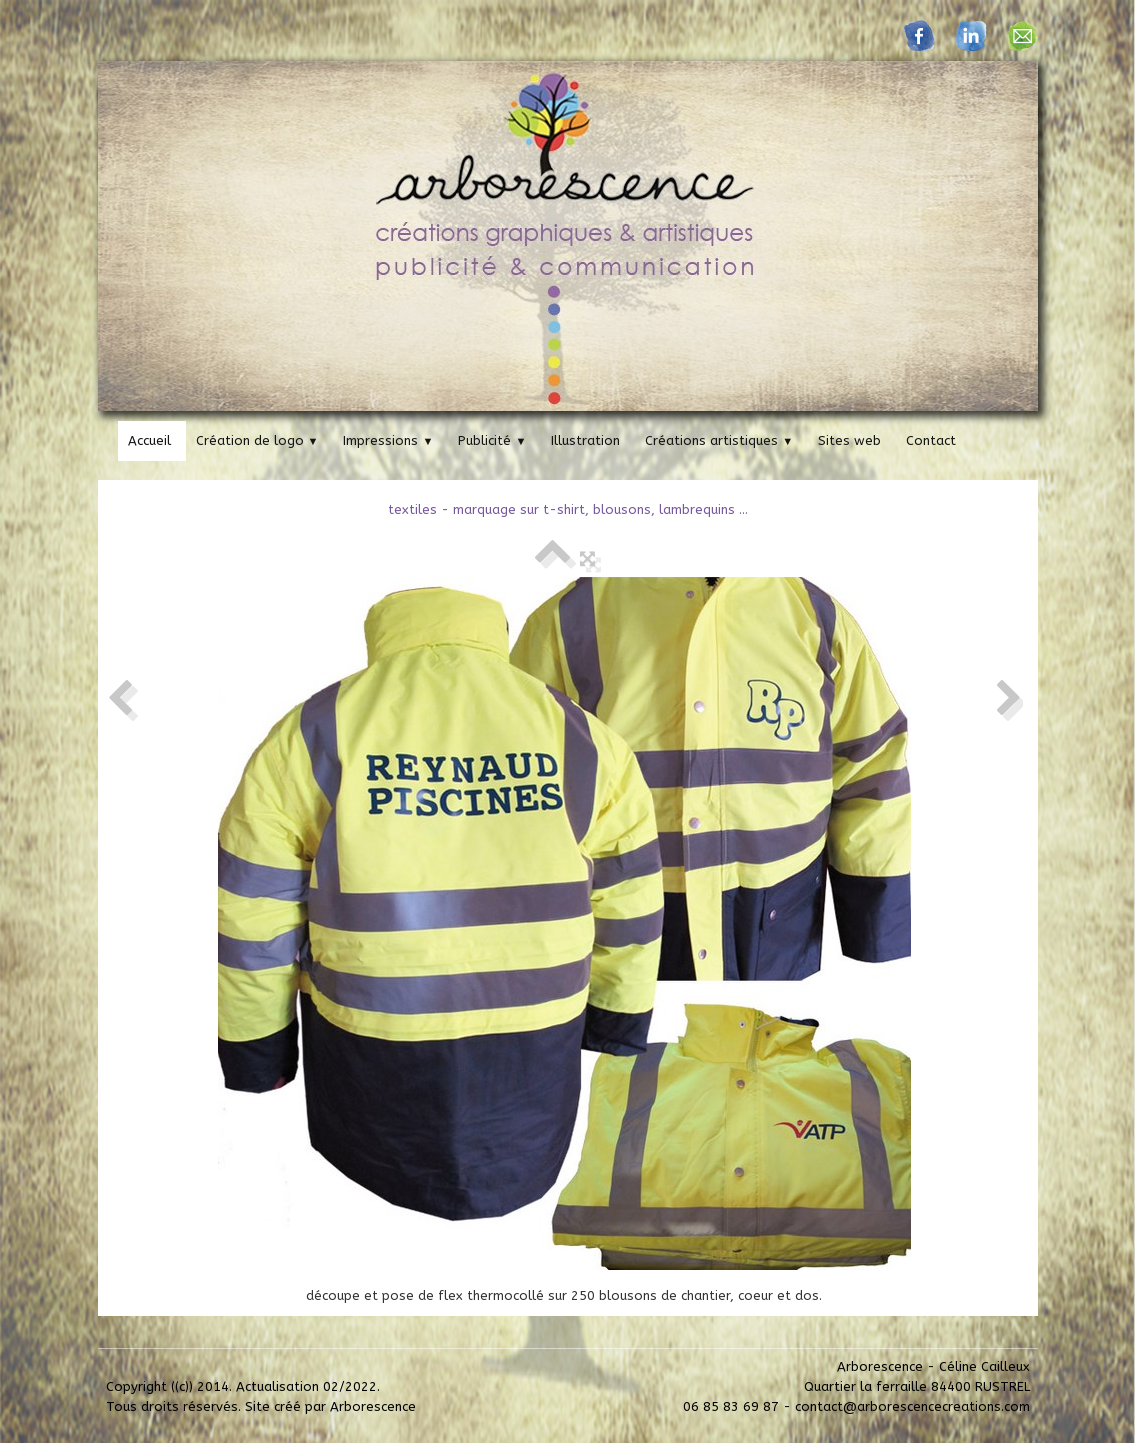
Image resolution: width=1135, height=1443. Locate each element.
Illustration (585, 440)
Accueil (149, 440)
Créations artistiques (719, 440)
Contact (931, 440)
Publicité (492, 440)
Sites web (849, 440)
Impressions (388, 440)
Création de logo (257, 440)
